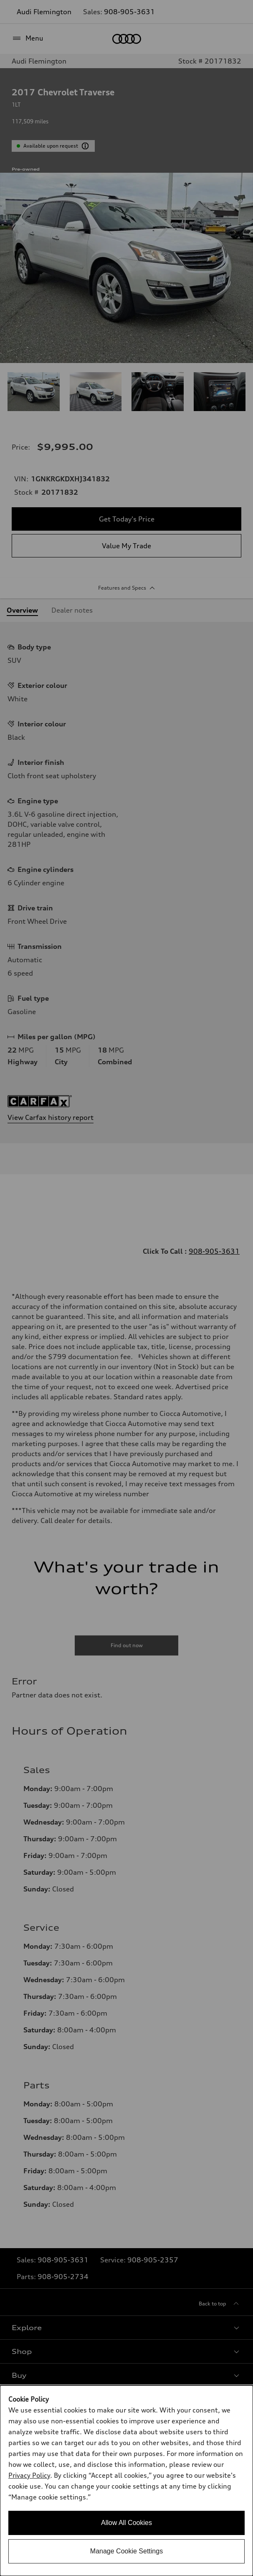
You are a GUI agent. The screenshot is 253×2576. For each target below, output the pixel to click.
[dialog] (126, 2480)
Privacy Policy (29, 2475)
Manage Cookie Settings (126, 2551)
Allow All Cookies (126, 2522)
